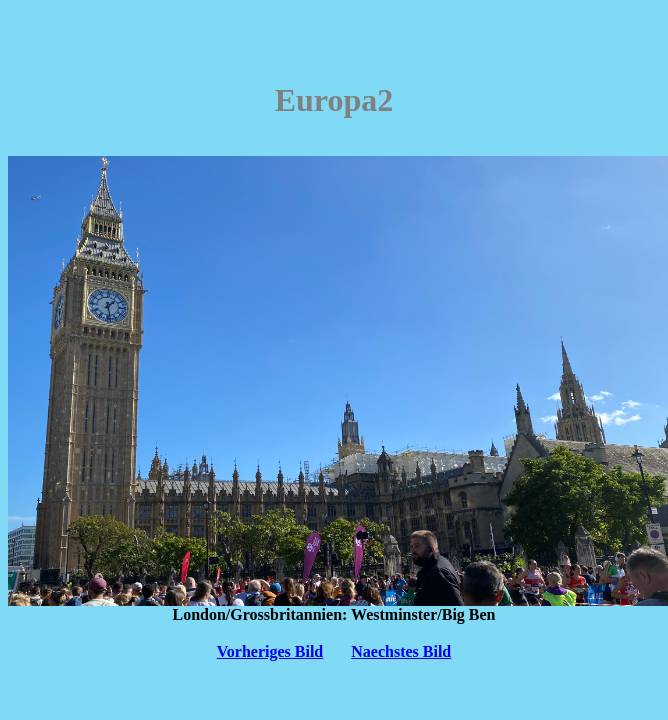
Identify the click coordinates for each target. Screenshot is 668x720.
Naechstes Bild (401, 651)
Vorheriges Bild (270, 651)
